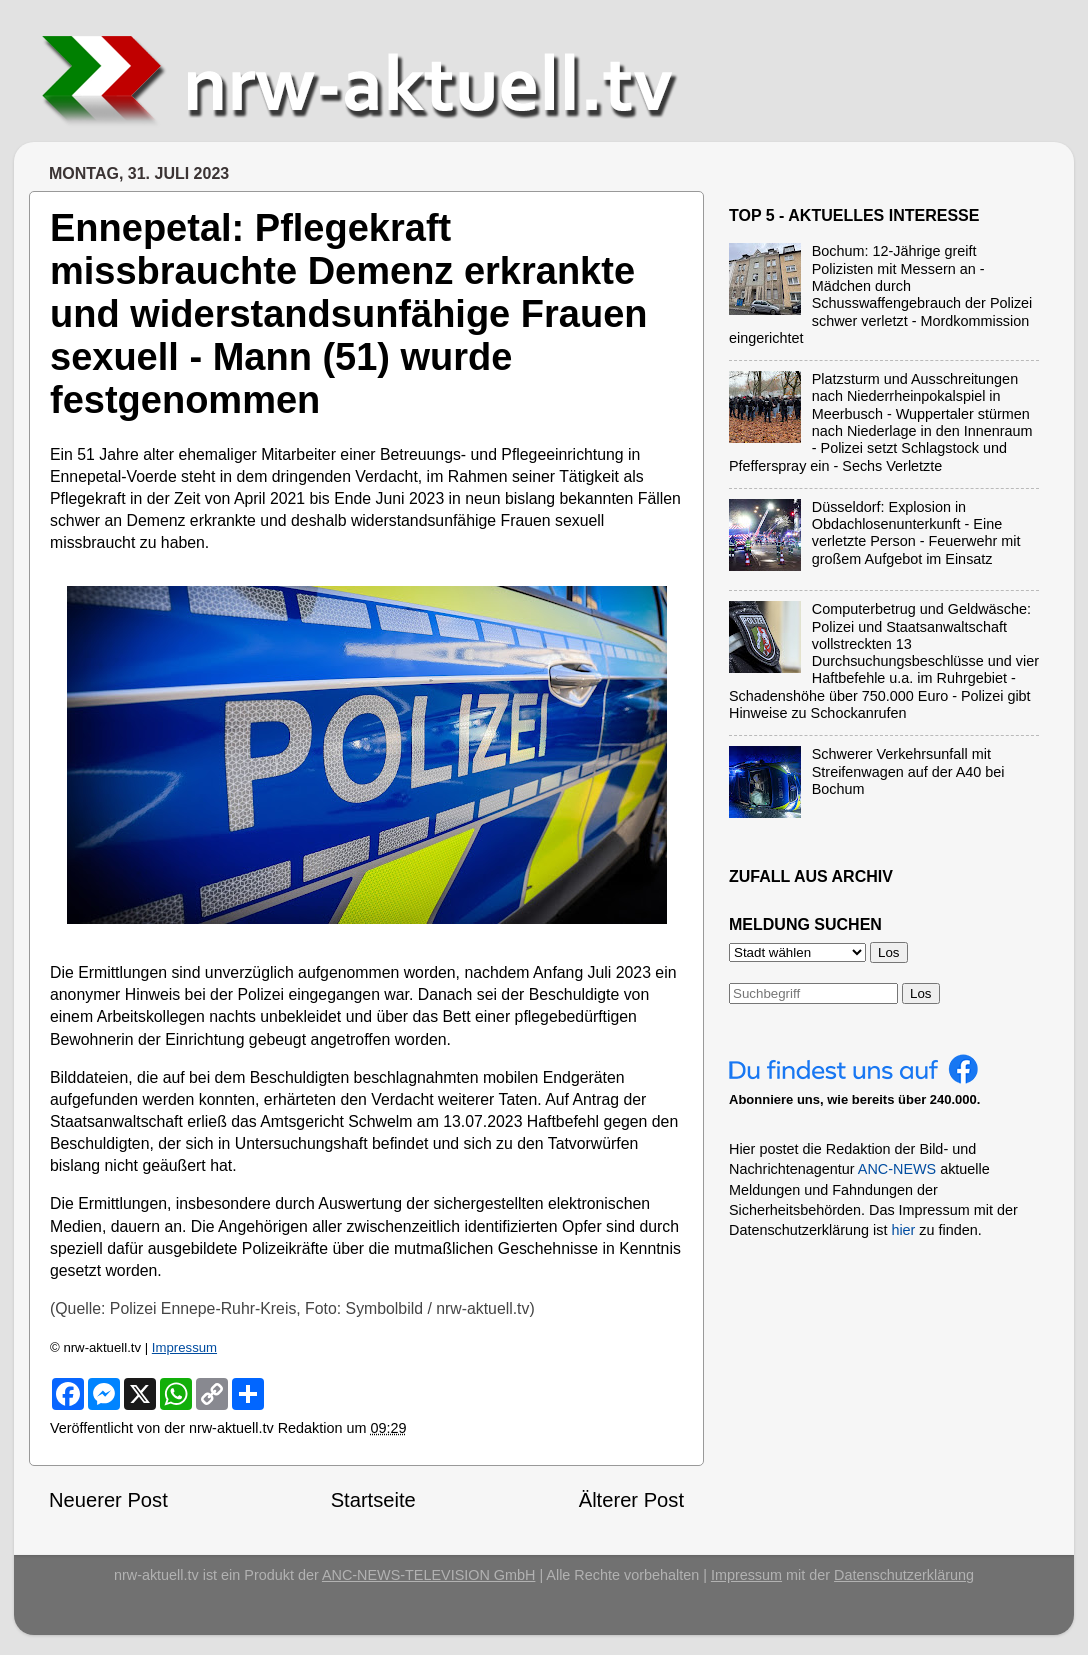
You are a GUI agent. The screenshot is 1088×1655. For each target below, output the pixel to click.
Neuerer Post (108, 1500)
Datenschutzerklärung (904, 1575)
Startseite (373, 1500)
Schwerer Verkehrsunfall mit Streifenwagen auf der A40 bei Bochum (908, 771)
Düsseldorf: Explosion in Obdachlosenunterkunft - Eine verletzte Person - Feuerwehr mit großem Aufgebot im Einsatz (916, 533)
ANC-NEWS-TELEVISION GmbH (429, 1575)
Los (921, 993)
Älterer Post (631, 1500)
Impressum (184, 1347)
